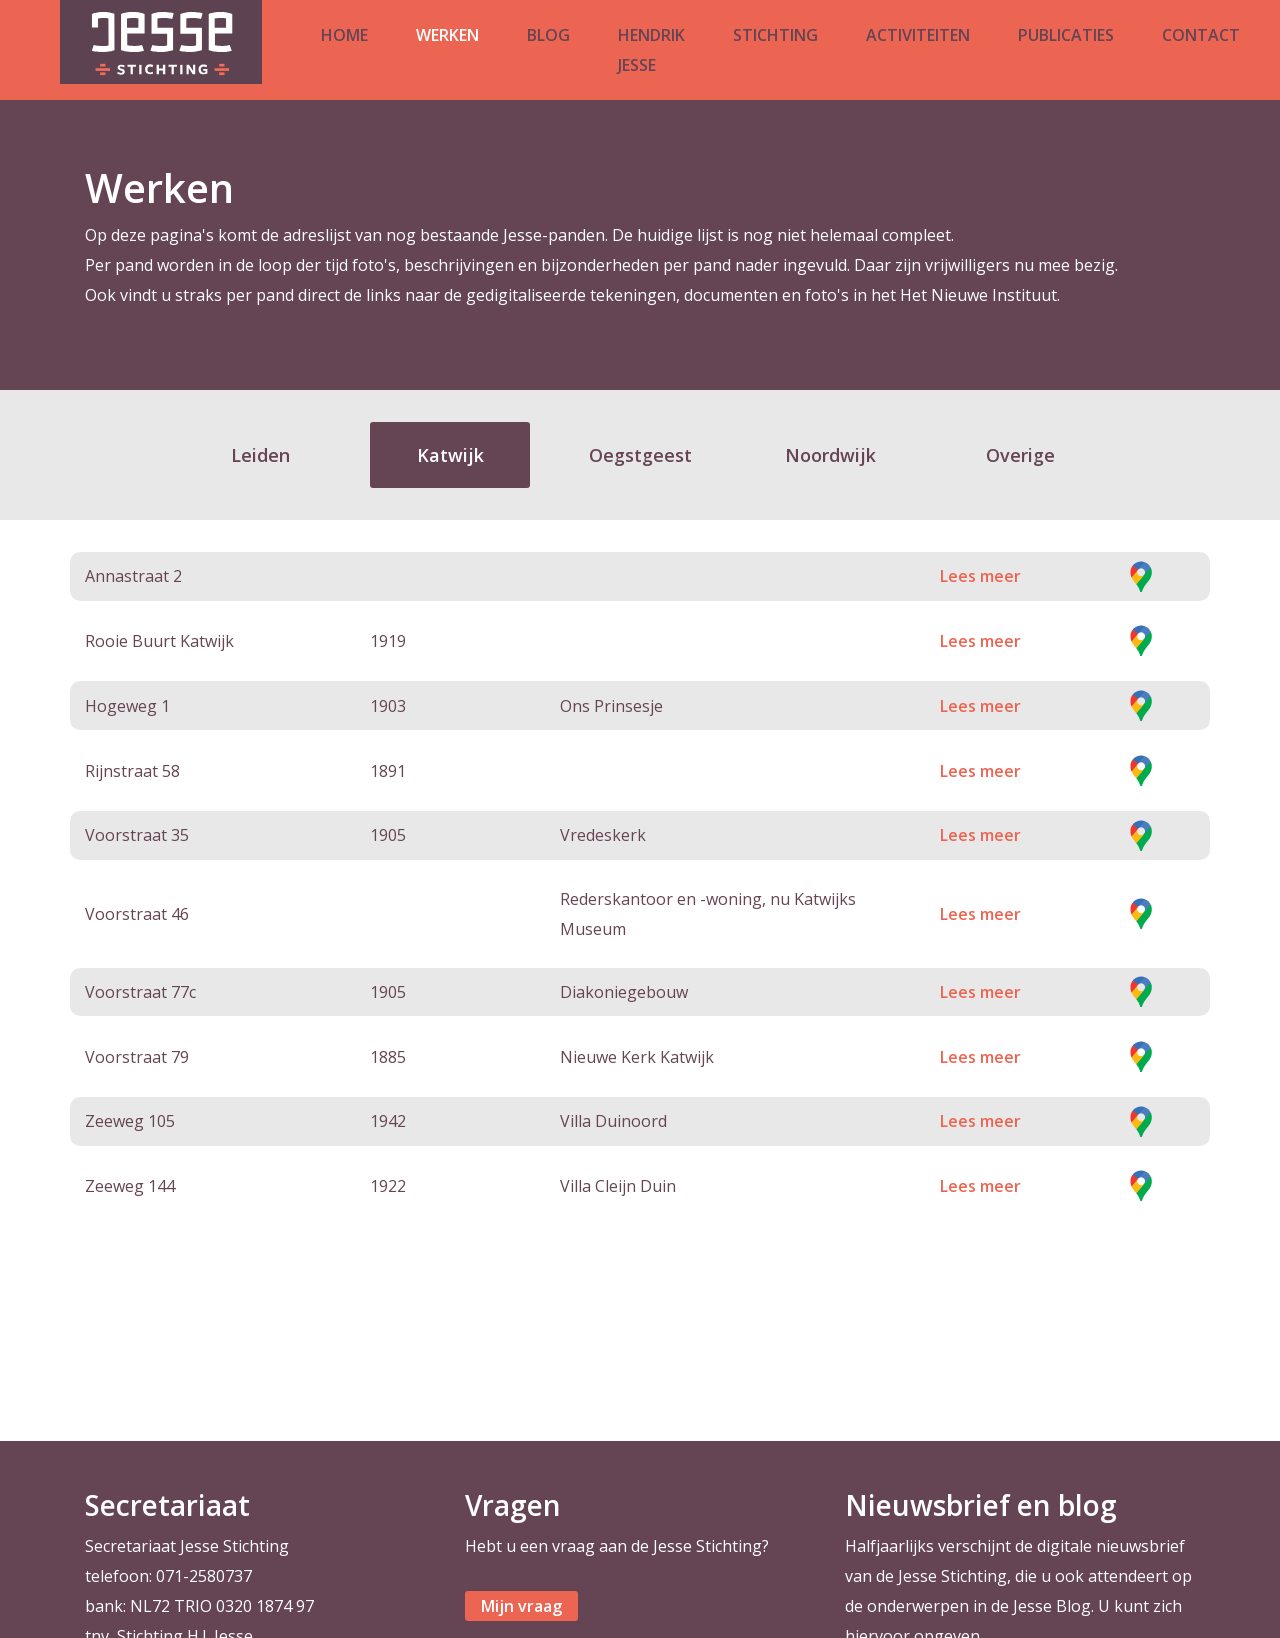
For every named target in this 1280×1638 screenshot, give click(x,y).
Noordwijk (830, 455)
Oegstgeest (640, 455)
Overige (1020, 455)
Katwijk (450, 455)
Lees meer (980, 576)
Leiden (260, 455)
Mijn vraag (521, 1606)
